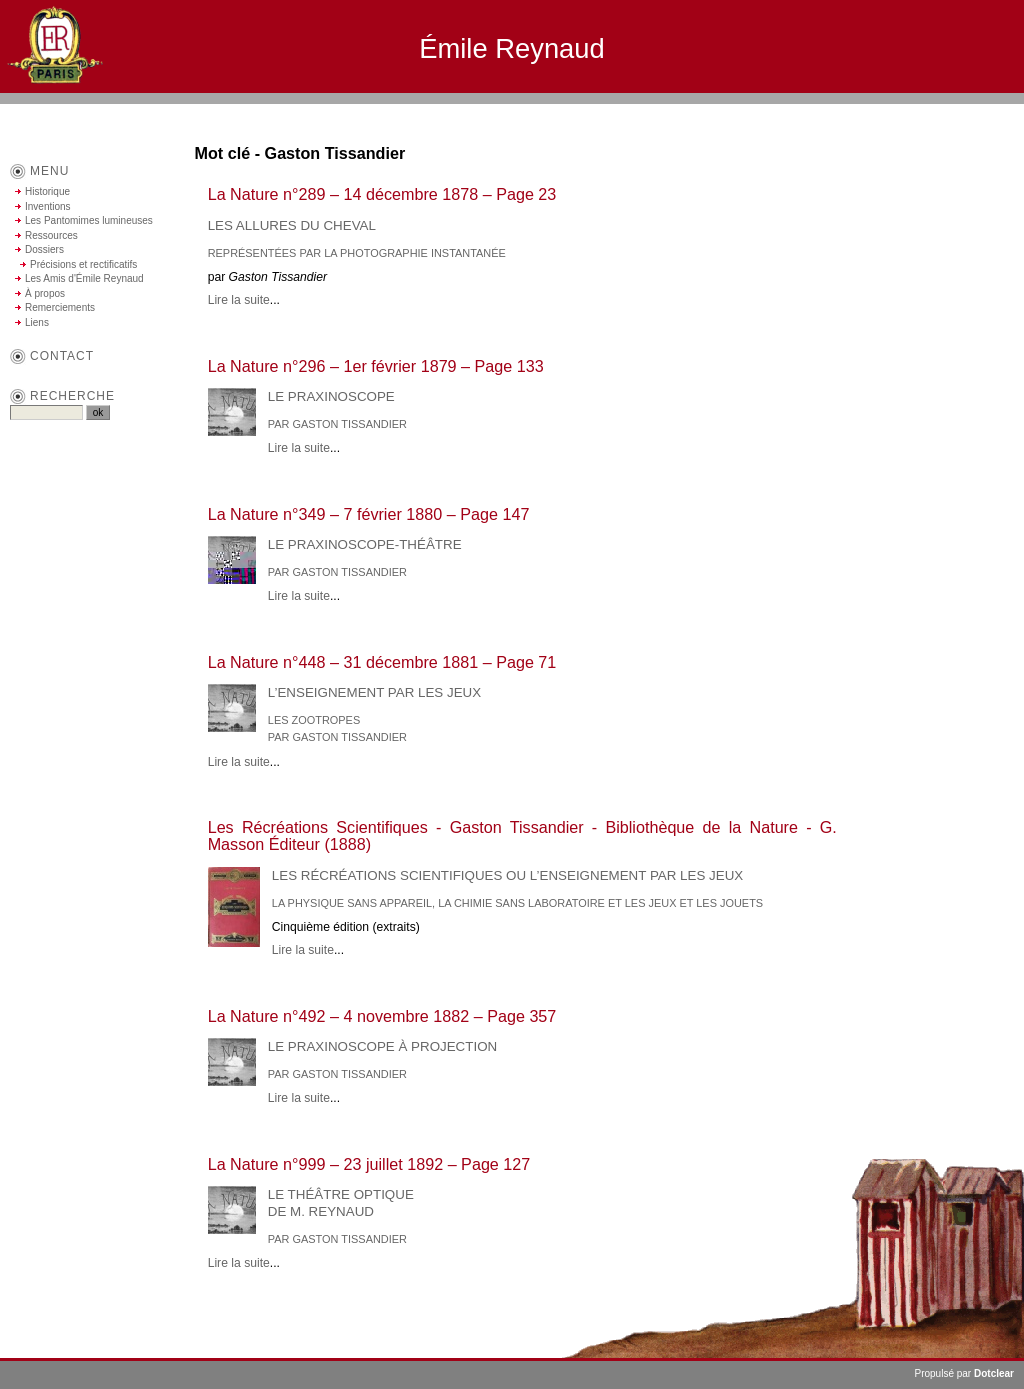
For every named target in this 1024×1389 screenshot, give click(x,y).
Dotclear (994, 1373)
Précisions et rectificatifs (83, 264)
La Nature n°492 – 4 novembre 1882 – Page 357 (382, 1016)
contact (62, 356)
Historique (47, 191)
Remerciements (60, 307)
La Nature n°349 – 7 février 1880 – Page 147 (369, 514)
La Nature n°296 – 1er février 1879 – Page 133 (376, 366)
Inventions (48, 206)
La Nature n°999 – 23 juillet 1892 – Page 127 (369, 1164)
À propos (45, 293)
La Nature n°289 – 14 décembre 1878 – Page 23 (382, 194)
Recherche (72, 396)
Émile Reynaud (512, 48)
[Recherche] (46, 412)
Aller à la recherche (964, 112)
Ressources (51, 235)
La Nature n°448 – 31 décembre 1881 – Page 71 (382, 662)
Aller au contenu (803, 112)
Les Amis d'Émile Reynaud (84, 278)
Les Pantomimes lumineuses (89, 220)
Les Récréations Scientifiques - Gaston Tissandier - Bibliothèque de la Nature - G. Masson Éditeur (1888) (522, 835)
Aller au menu (880, 112)
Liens (37, 322)
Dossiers (44, 249)
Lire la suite (239, 300)
